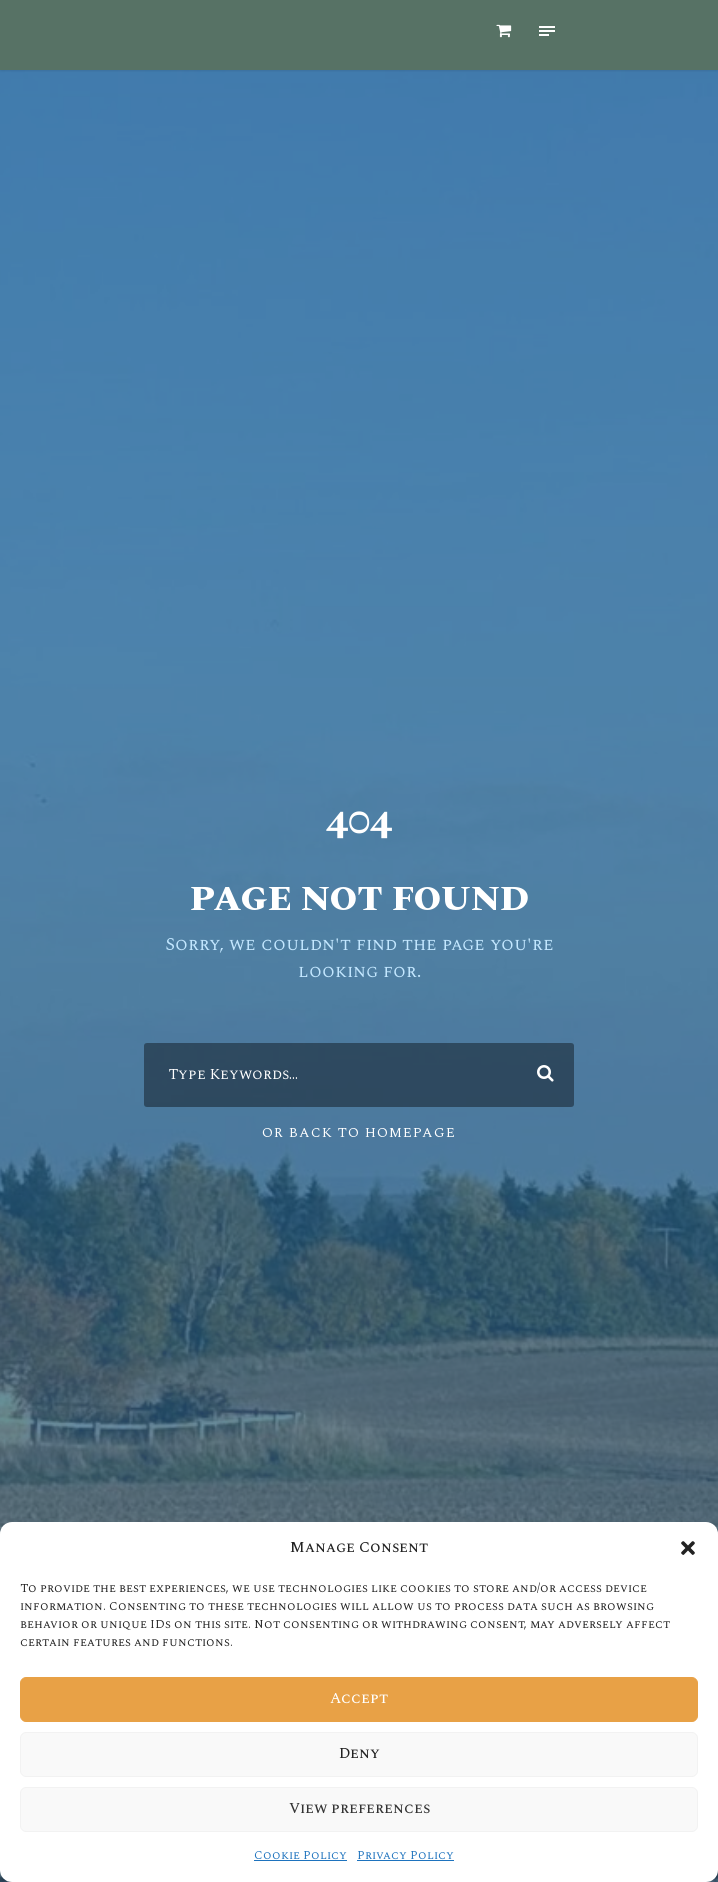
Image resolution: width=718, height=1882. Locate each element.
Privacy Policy (393, 1856)
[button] (688, 1566)
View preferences (359, 1809)
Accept (359, 1699)
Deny (359, 1754)
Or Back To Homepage (359, 1119)
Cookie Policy (314, 1856)
